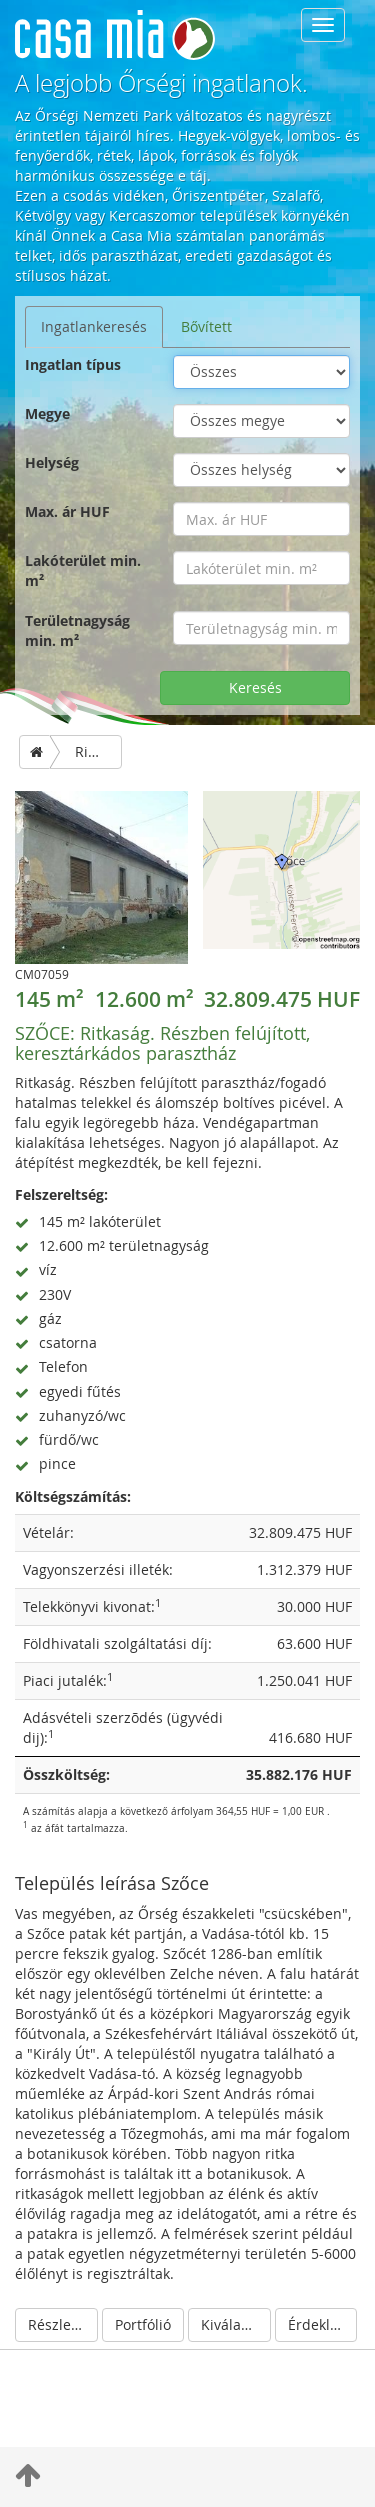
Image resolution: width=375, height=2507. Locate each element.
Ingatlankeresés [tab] (94, 326)
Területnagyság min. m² (77, 630)
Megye (47, 413)
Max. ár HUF (67, 511)
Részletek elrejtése (63, 2324)
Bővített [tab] (206, 326)
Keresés (255, 687)
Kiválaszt (230, 2324)
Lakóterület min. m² (83, 570)
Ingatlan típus (73, 364)
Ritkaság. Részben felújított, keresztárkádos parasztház (162, 1043)
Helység (52, 462)
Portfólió (143, 2324)
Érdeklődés (323, 2324)
